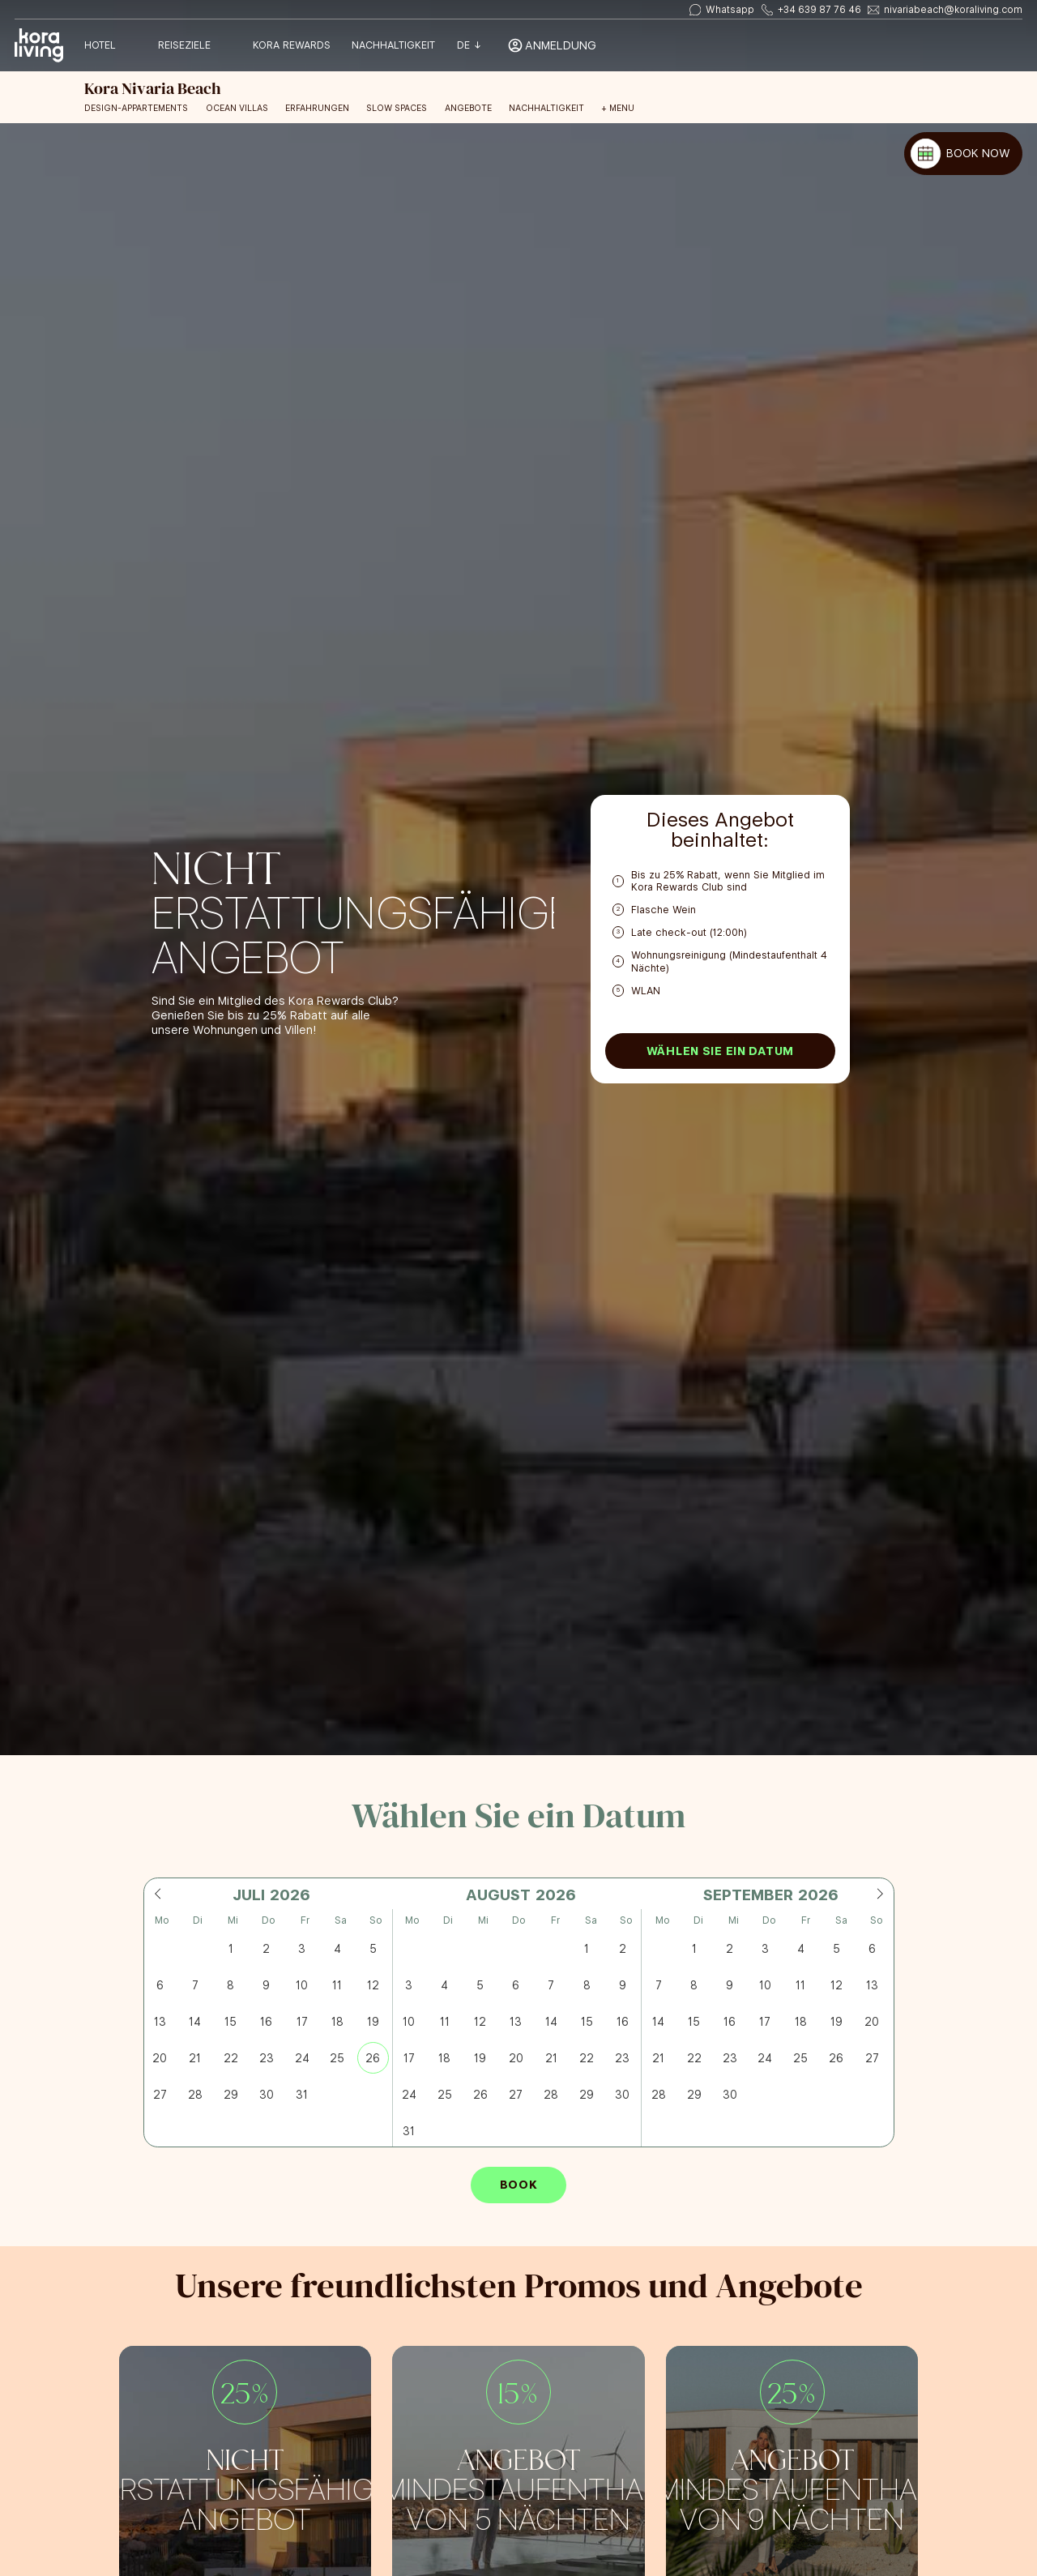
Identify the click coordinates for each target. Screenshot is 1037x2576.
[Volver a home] (39, 45)
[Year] (288, 1895)
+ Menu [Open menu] (617, 109)
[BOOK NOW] (963, 153)
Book (519, 2184)
